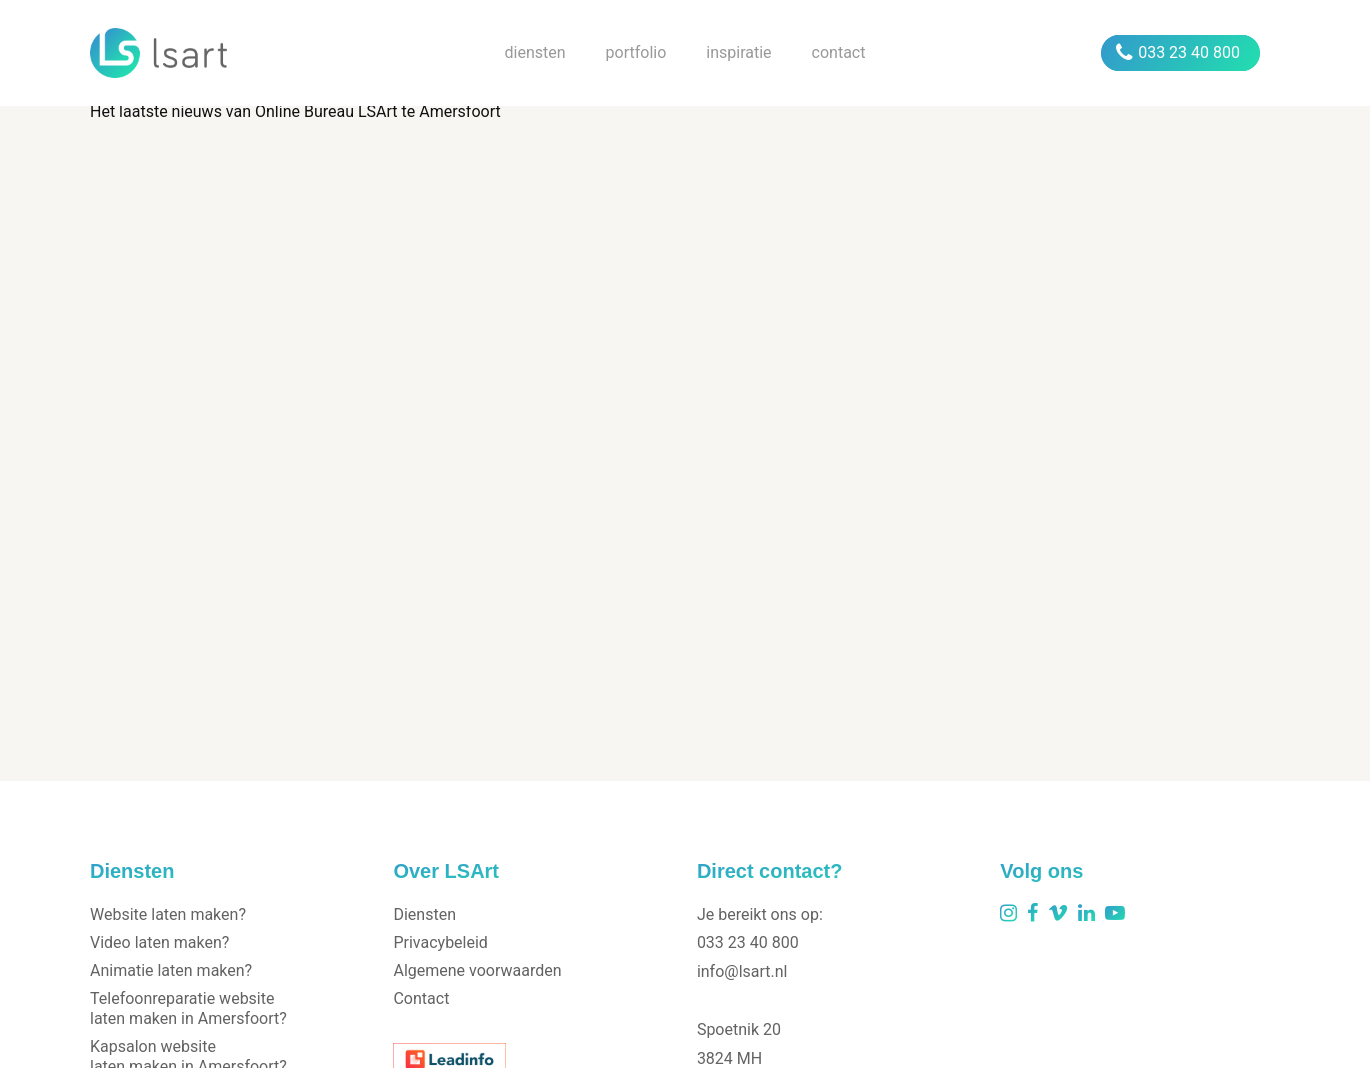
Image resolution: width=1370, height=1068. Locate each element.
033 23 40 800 (1178, 52)
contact (839, 53)
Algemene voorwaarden (477, 970)
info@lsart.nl (742, 971)
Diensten (424, 914)
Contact (421, 998)
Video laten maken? (159, 942)
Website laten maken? (168, 914)
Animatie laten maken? (171, 970)
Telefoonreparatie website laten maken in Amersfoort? (188, 1008)
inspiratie (738, 53)
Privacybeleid (440, 942)
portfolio (636, 53)
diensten (535, 53)
